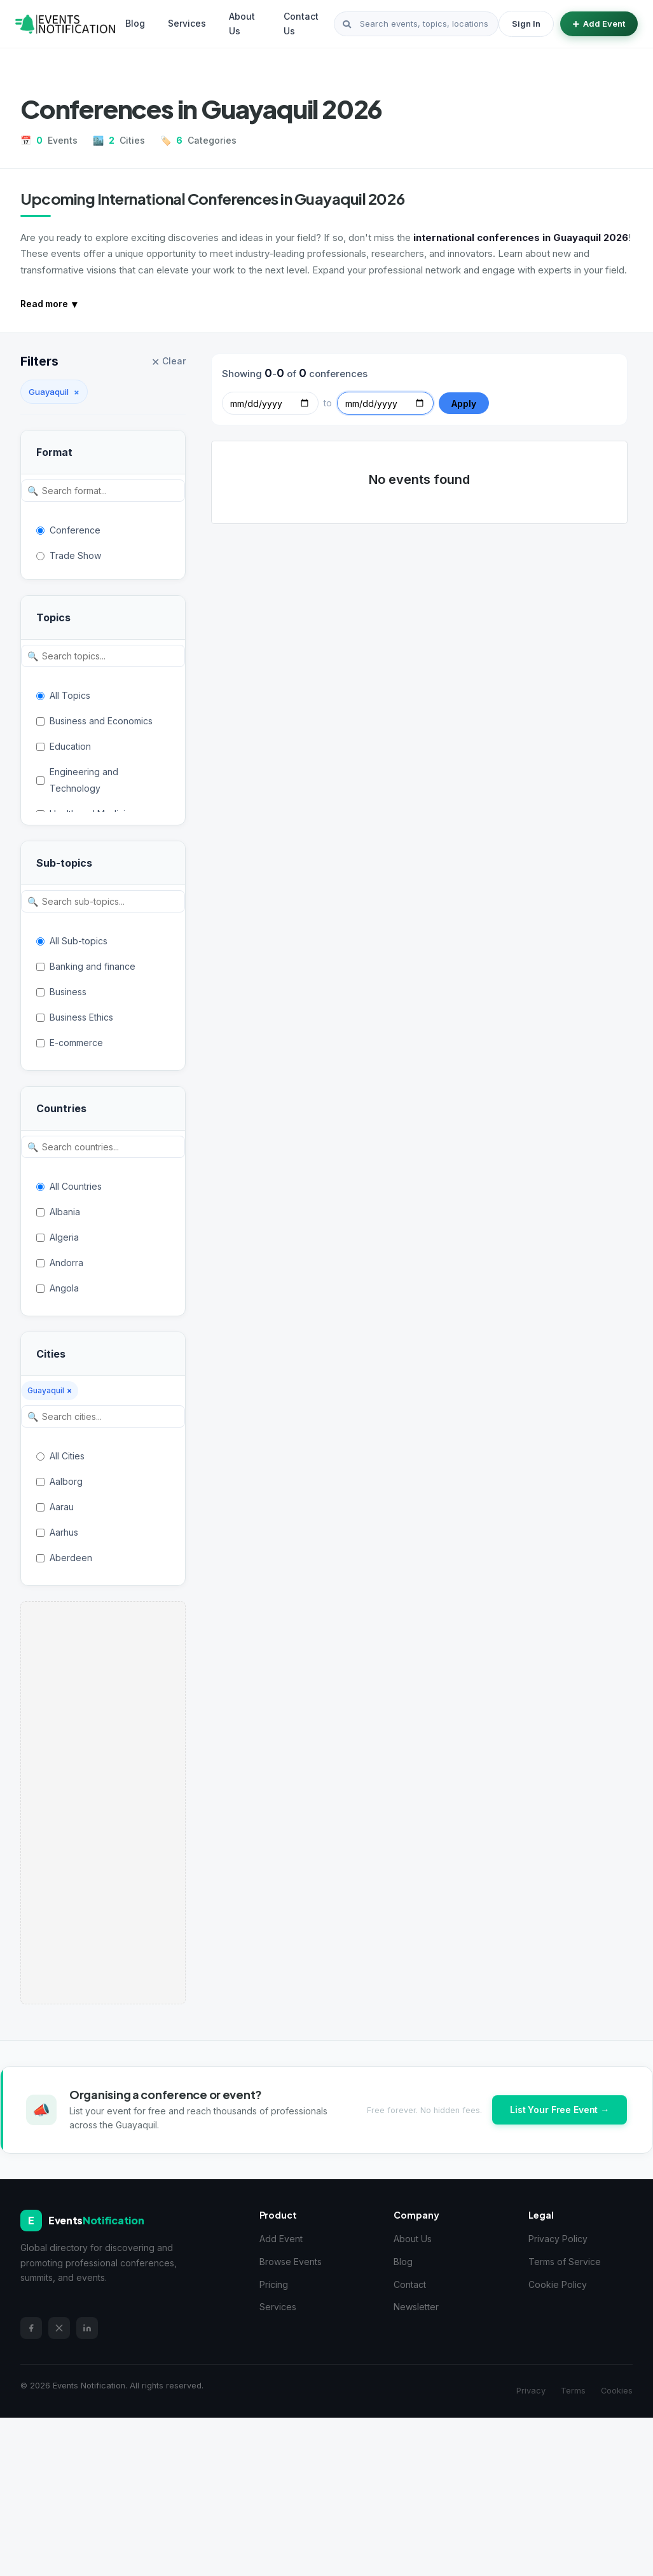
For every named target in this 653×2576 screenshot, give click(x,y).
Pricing (273, 2284)
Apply (463, 403)
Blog (135, 23)
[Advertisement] (103, 1803)
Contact (410, 2284)
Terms (573, 2390)
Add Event (599, 23)
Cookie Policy (557, 2284)
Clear (168, 361)
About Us (242, 23)
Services (187, 23)
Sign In (526, 23)
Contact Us (301, 23)
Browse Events (290, 2261)
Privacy (531, 2390)
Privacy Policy (558, 2238)
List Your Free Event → (559, 2109)
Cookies (617, 2390)
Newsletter (416, 2306)
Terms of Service (564, 2261)
